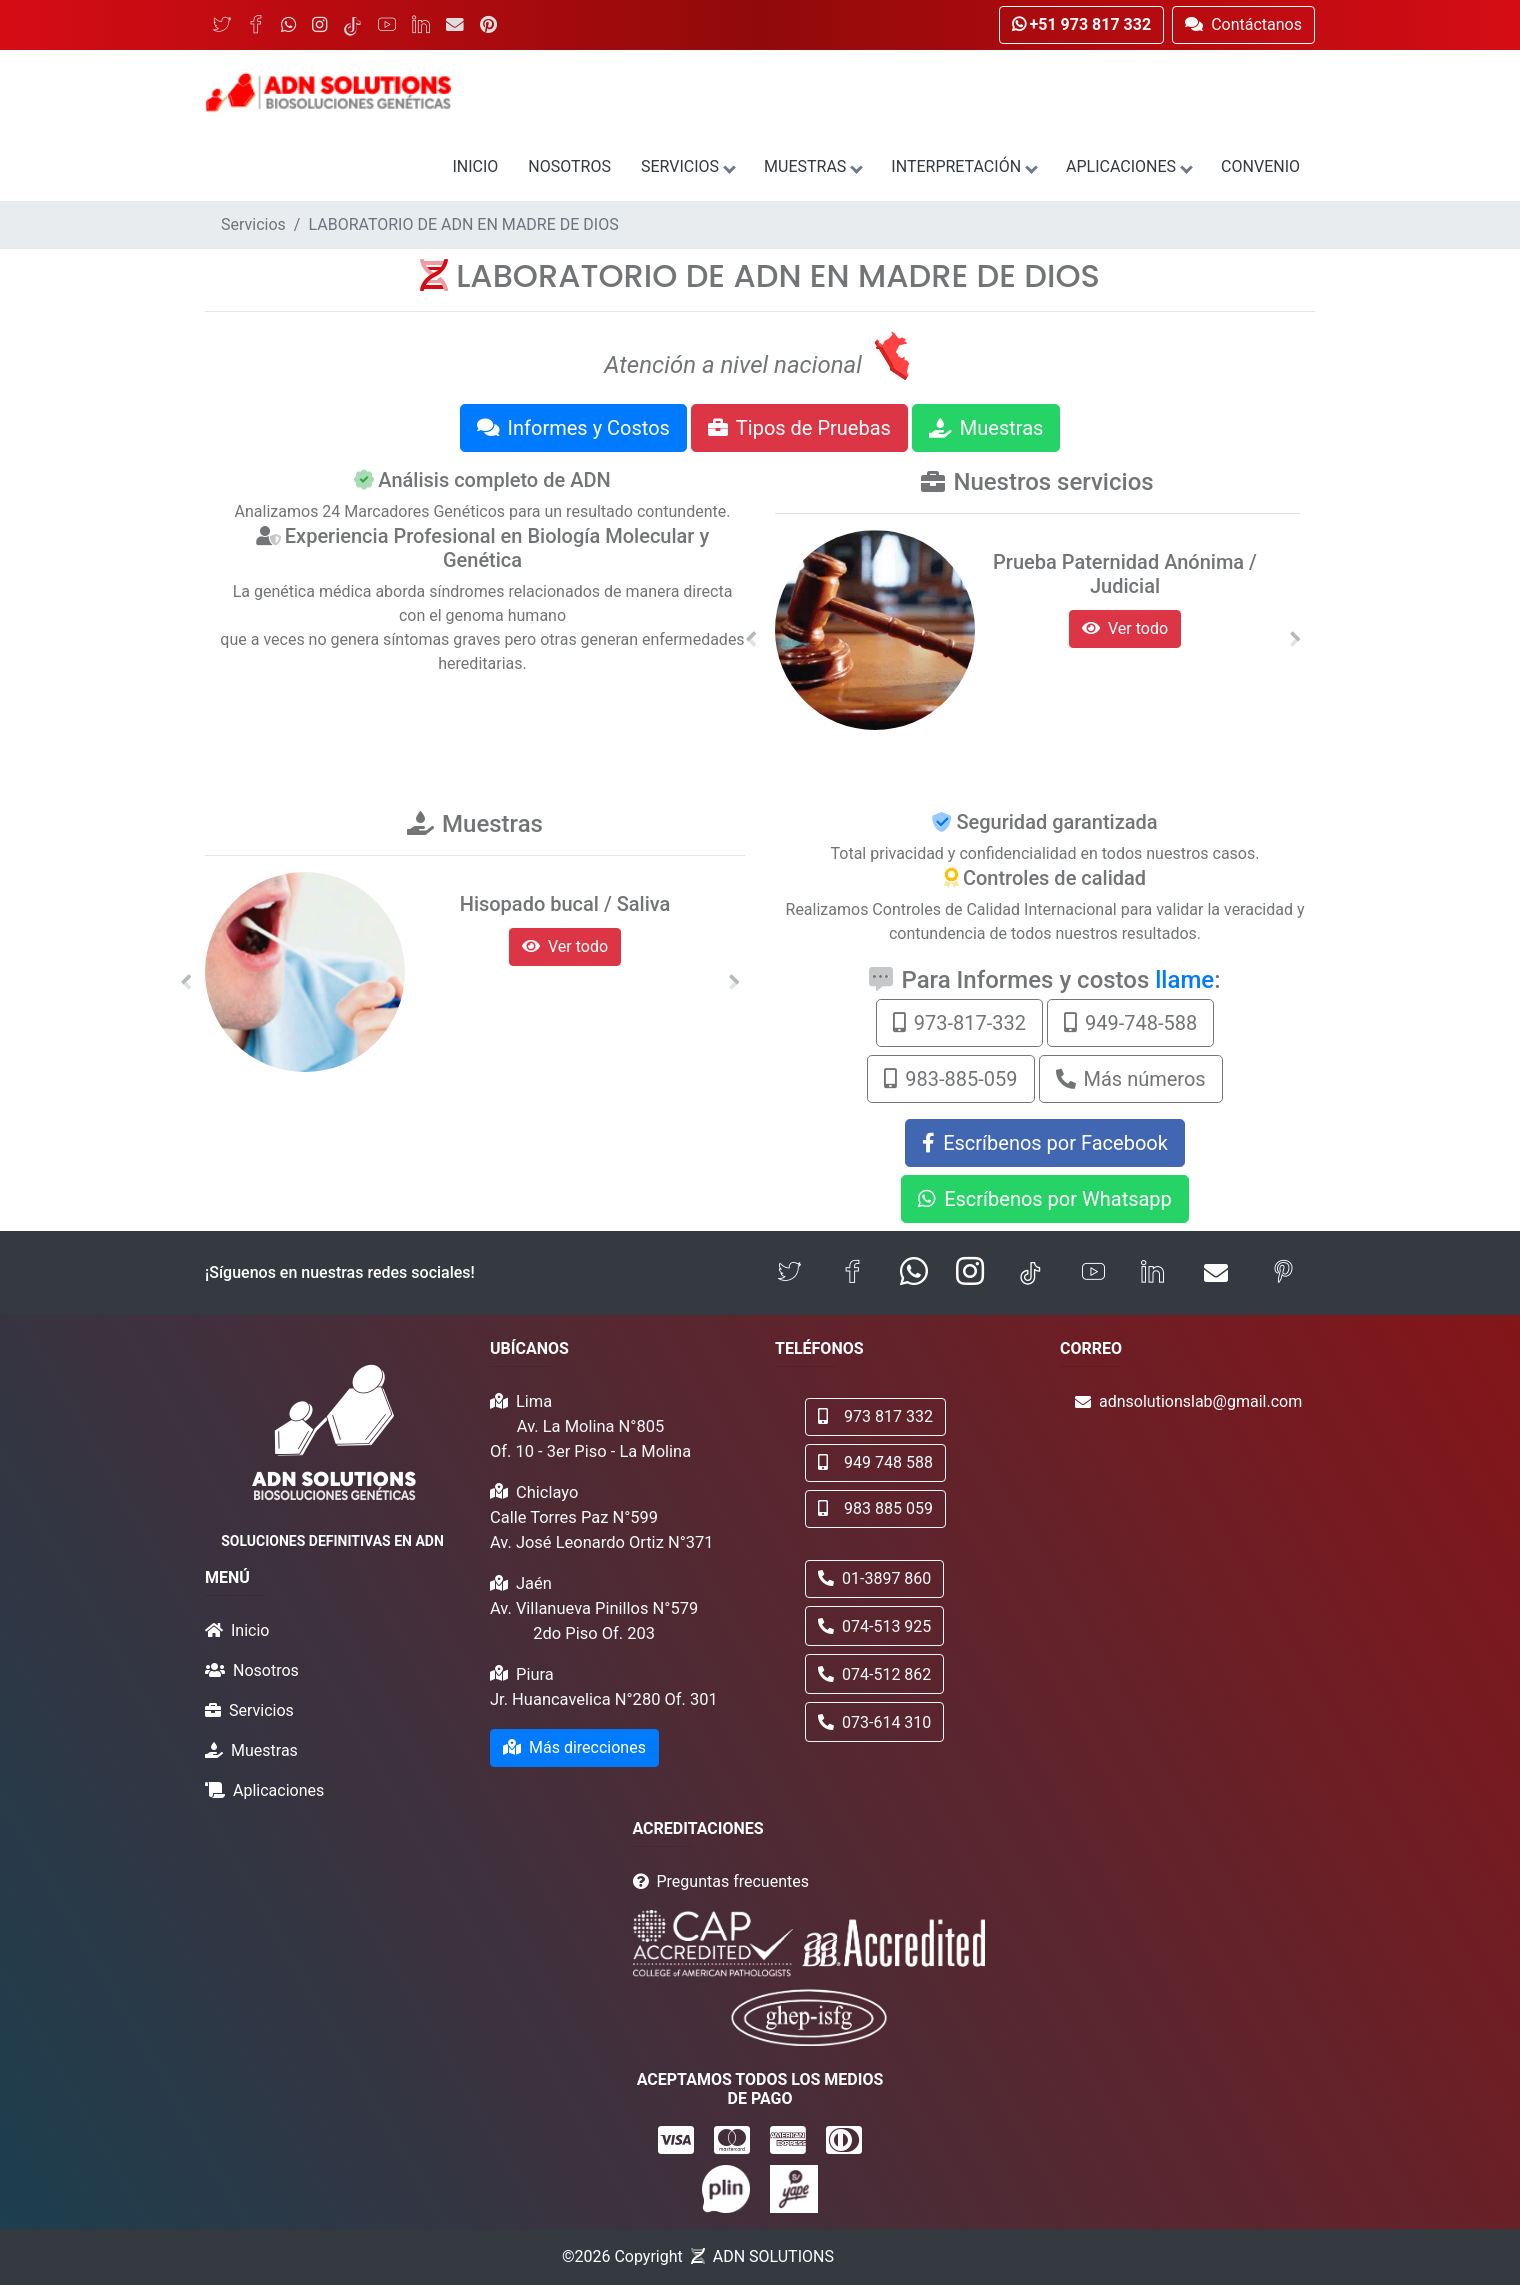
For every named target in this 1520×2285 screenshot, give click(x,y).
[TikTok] (352, 25)
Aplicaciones (1128, 166)
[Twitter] (222, 25)
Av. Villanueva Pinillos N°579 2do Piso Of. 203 (594, 1621)
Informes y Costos (573, 428)
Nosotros (569, 166)
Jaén (534, 1583)
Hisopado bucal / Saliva (565, 904)
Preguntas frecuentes (733, 1881)
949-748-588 (1130, 1023)
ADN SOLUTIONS (773, 2256)
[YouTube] (387, 25)
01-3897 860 (874, 1578)
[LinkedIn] (421, 25)
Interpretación (963, 166)
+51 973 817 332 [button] (1082, 24)
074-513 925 (874, 1626)
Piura (535, 1674)
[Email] (455, 25)
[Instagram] (319, 25)
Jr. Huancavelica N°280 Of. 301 (604, 1699)
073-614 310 (874, 1722)
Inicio (475, 166)
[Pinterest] (488, 25)
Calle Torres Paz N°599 (574, 1517)
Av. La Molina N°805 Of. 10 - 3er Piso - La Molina (590, 1439)
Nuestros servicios (1053, 482)
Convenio (1260, 166)
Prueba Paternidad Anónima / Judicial (1125, 574)
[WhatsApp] (288, 25)
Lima (534, 1401)
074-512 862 (874, 1674)
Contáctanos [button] (1243, 24)
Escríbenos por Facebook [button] (1045, 1143)
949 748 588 (875, 1462)
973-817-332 (959, 1023)
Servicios (687, 166)
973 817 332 (875, 1416)
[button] (751, 639)
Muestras (812, 166)
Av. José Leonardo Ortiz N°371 (602, 1542)
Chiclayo (547, 1492)
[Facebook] (256, 25)
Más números (1131, 1079)
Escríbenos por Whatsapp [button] (1045, 1199)
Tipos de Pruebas (799, 428)
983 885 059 (875, 1508)
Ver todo (1125, 628)
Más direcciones (574, 1747)
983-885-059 (950, 1079)
